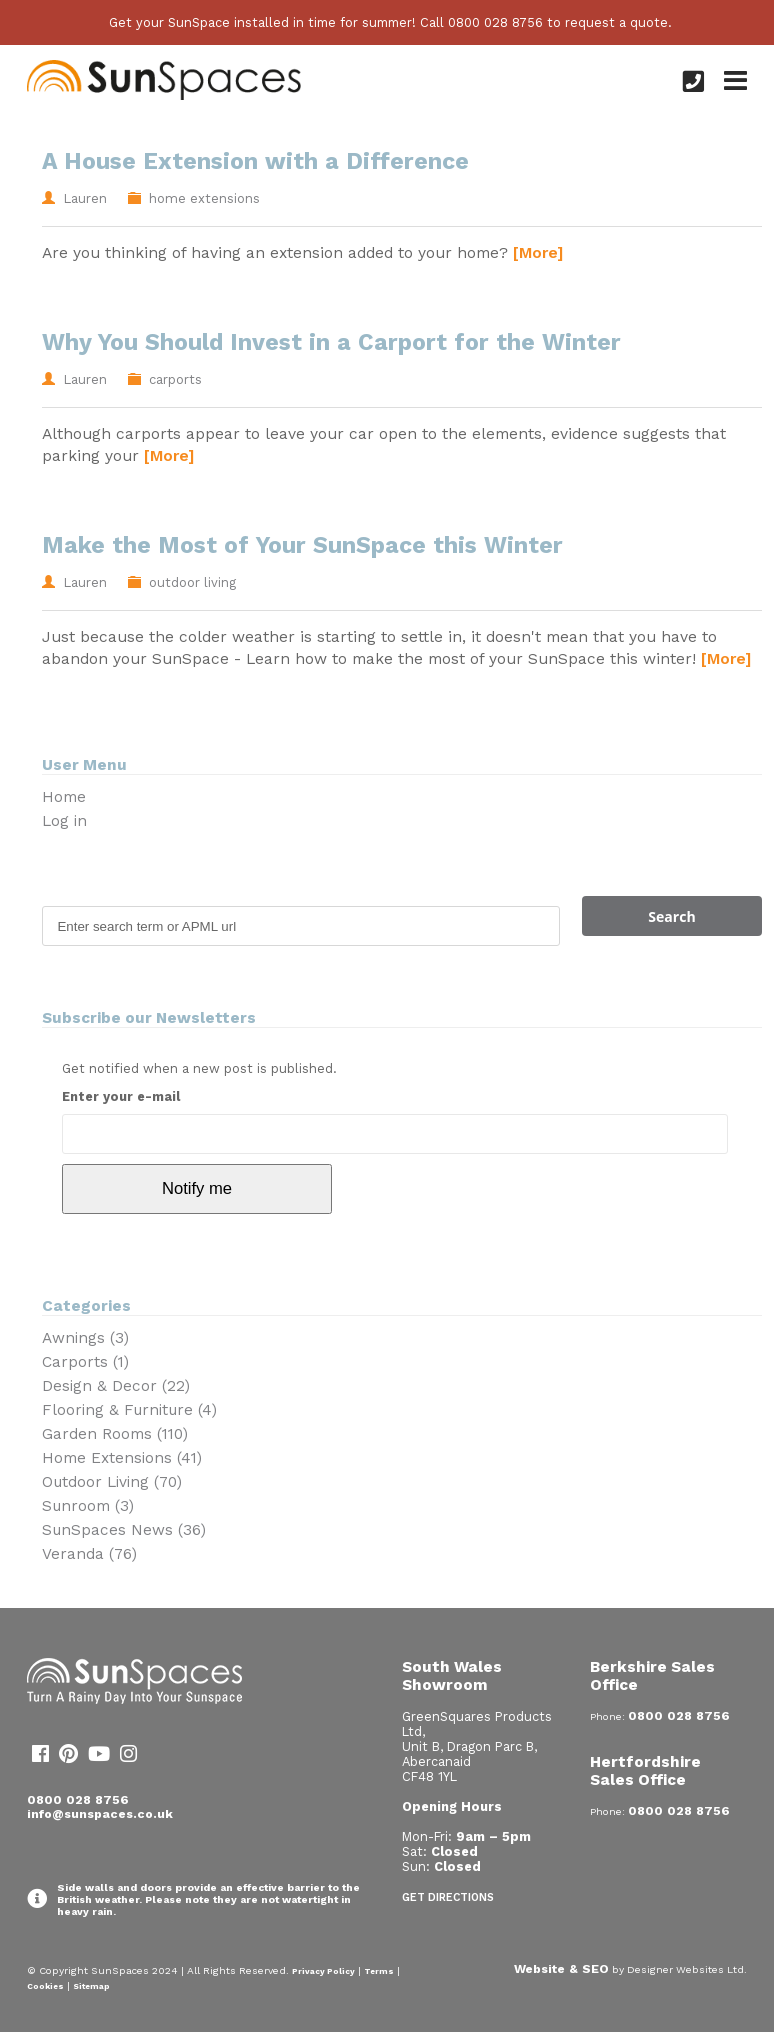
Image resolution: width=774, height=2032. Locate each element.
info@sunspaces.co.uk (100, 1814)
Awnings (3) (85, 1338)
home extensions (204, 198)
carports (175, 379)
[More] (538, 252)
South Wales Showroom (452, 1676)
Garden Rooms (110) (115, 1434)
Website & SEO (561, 1969)
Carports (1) (85, 1362)
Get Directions (448, 1897)
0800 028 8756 (78, 1800)
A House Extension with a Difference (255, 161)
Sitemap (91, 1986)
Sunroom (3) (88, 1506)
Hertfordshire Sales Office (645, 1771)
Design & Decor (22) (116, 1386)
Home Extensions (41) (122, 1458)
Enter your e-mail (121, 1096)
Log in (64, 821)
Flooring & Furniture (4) (129, 1410)
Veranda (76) (89, 1554)
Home (64, 797)
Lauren (85, 198)
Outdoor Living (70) (112, 1482)
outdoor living (192, 582)
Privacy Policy (323, 1971)
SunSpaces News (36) (124, 1530)
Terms (379, 1971)
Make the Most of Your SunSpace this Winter (302, 545)
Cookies (45, 1986)
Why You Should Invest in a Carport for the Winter (331, 342)
